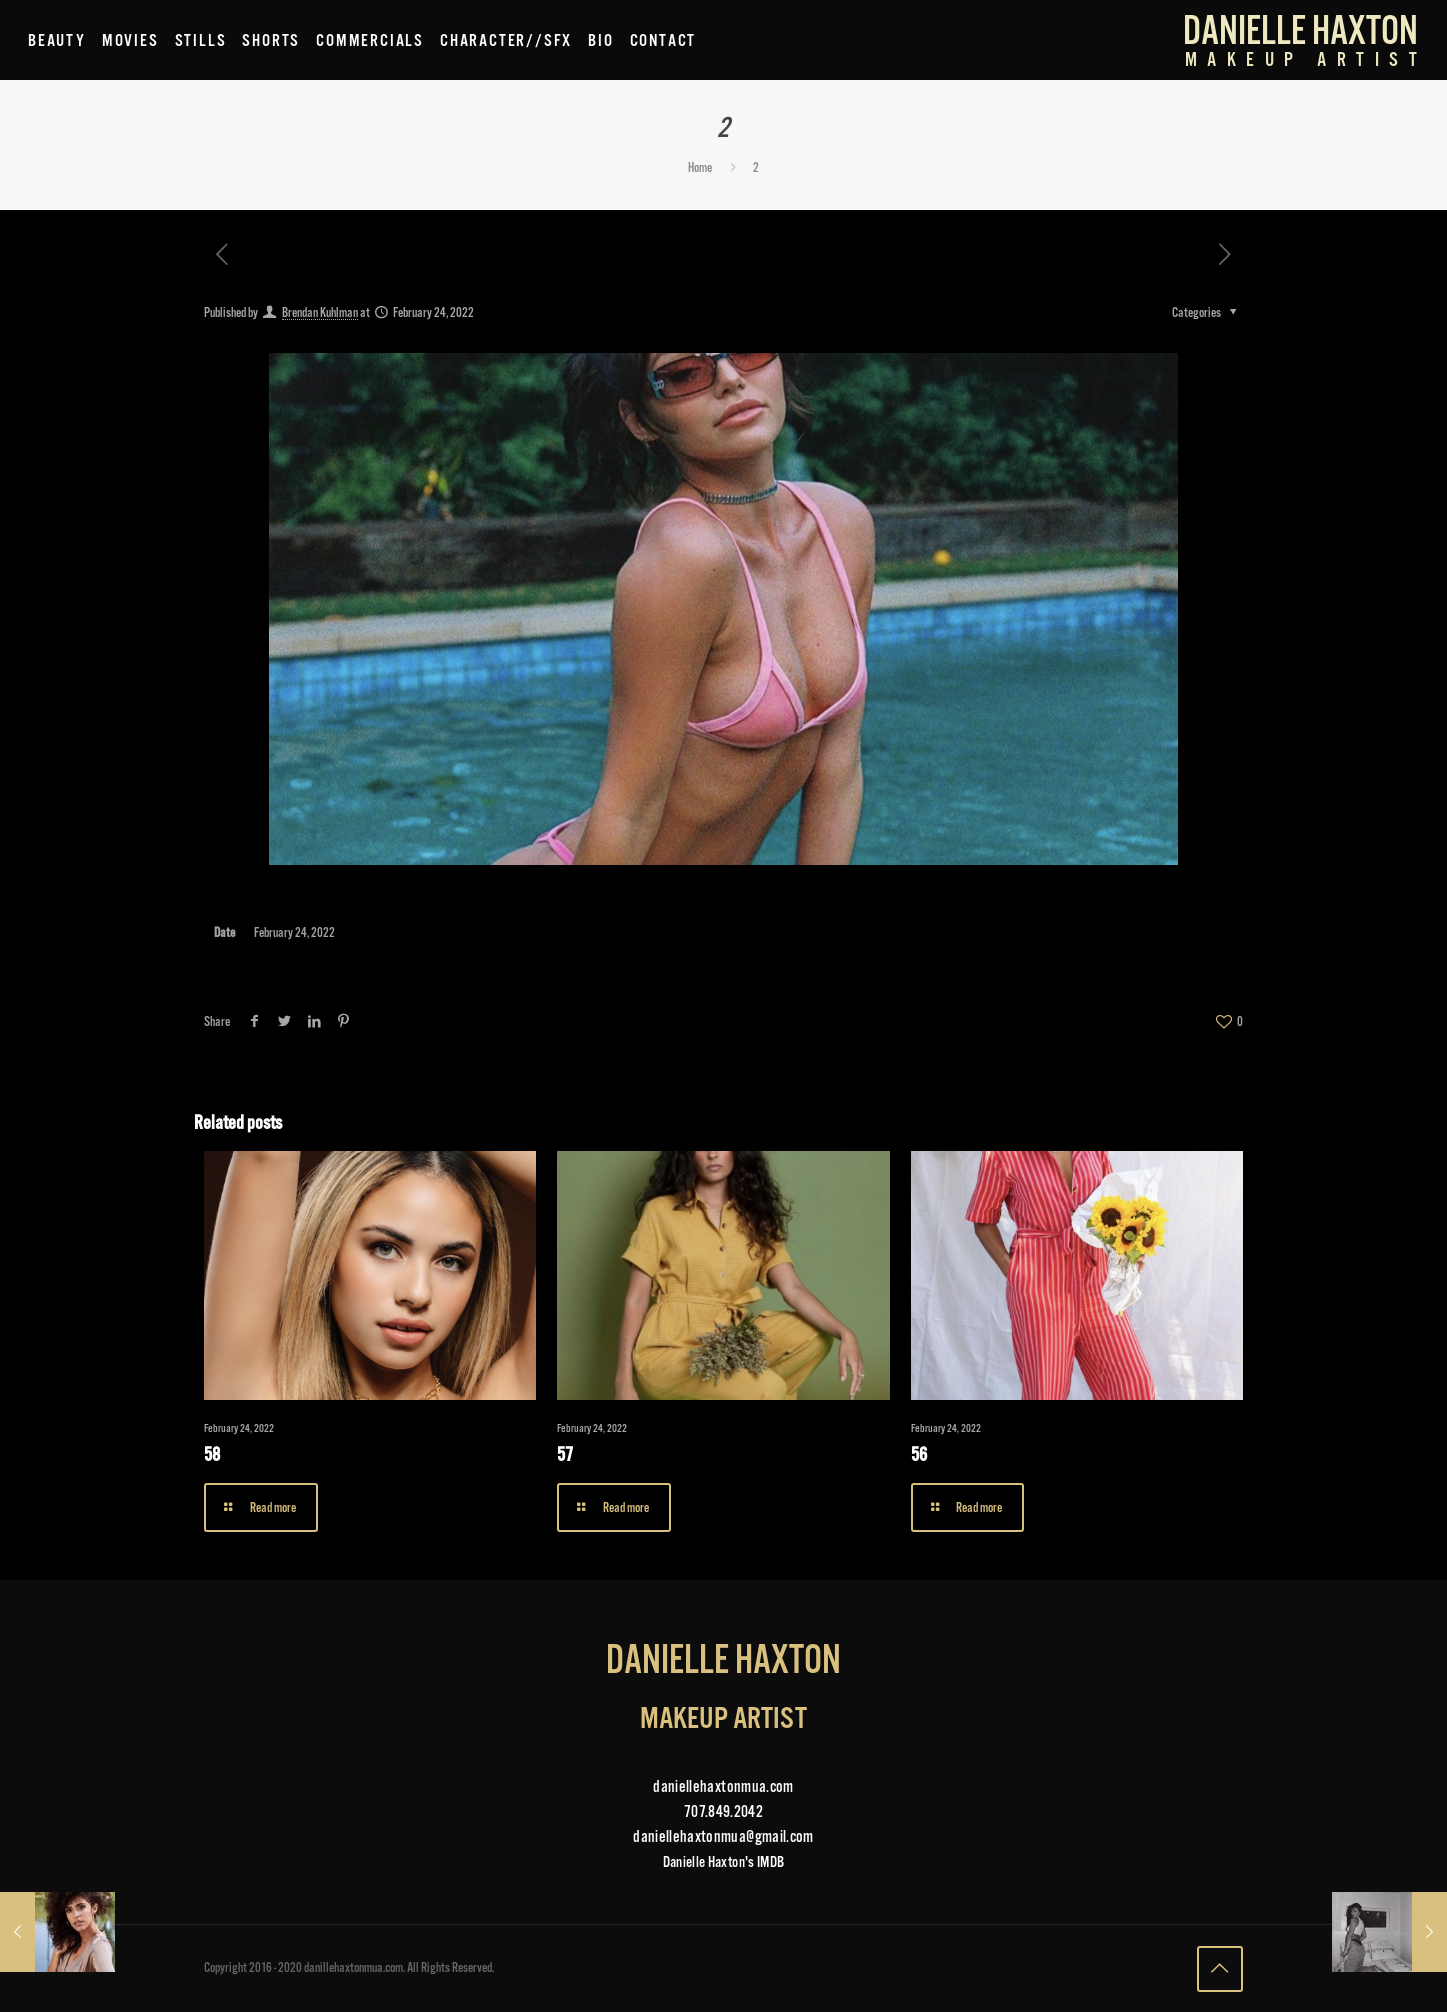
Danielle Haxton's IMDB (723, 1861)
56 (919, 1454)
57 (565, 1454)
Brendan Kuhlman (320, 312)
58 (212, 1454)
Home (700, 167)
